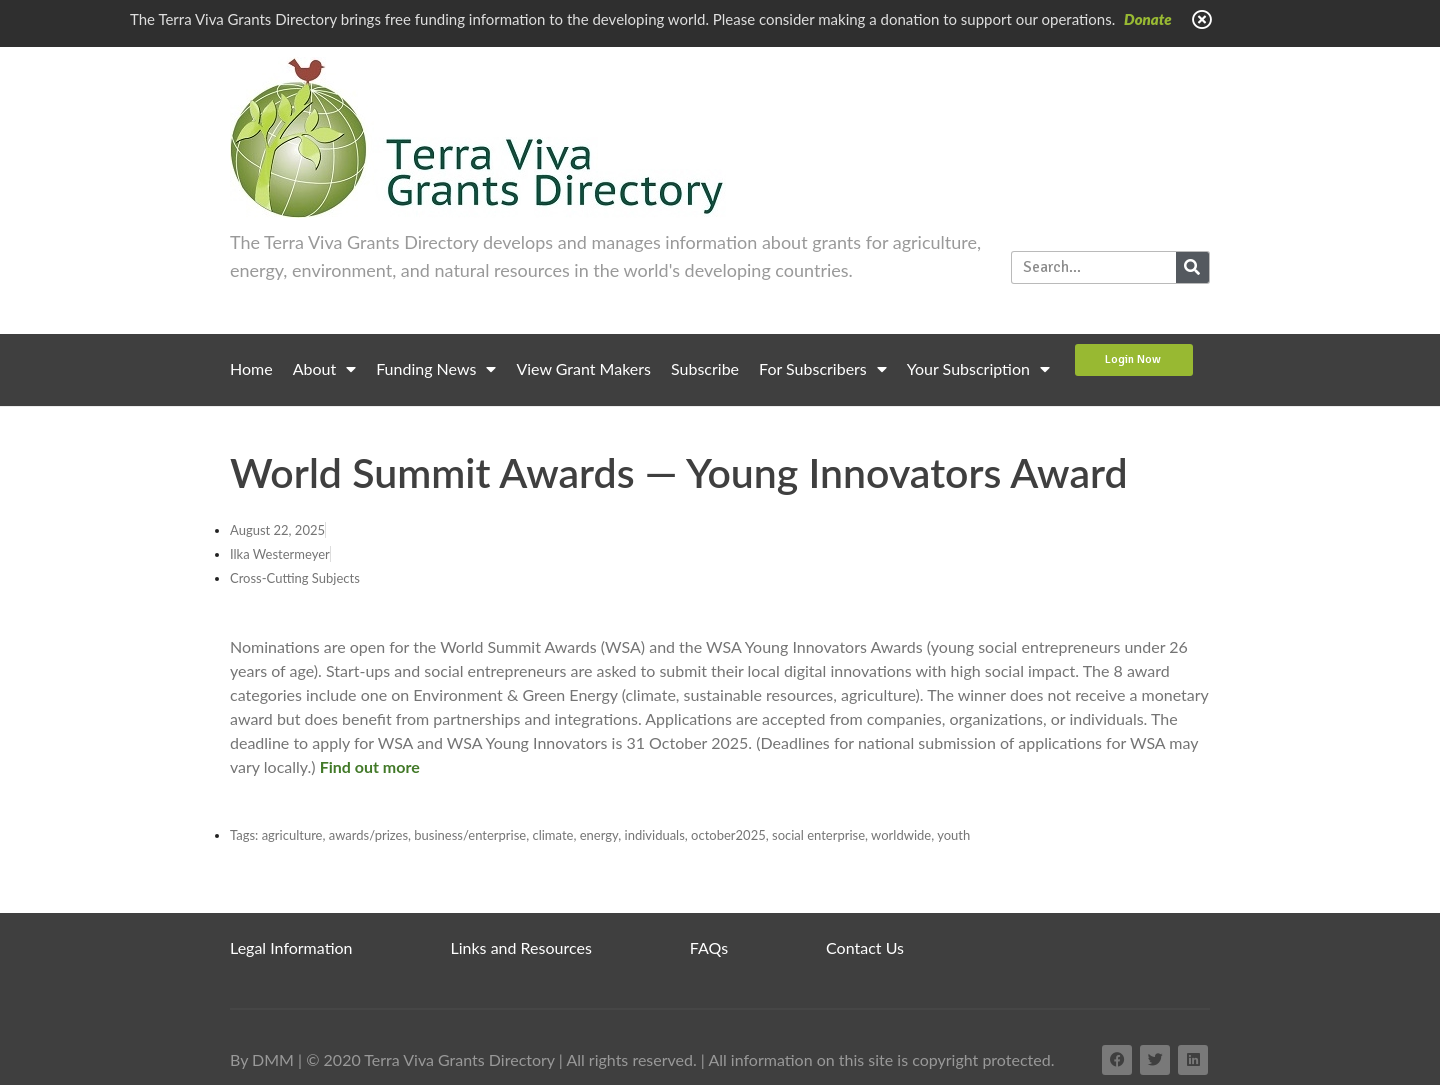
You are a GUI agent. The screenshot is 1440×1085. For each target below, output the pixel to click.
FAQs (709, 947)
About (325, 369)
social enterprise (818, 835)
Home (251, 368)
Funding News (436, 369)
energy (599, 835)
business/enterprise (470, 835)
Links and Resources (521, 947)
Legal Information (291, 947)
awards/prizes (368, 835)
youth (953, 835)
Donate (1148, 19)
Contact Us (865, 947)
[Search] (1192, 267)
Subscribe (705, 368)
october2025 (728, 835)
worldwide (901, 835)
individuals (655, 835)
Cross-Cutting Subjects (295, 578)
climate (552, 835)
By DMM (262, 1059)
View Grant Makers (583, 368)
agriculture (292, 835)
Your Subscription (978, 369)
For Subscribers (823, 369)
